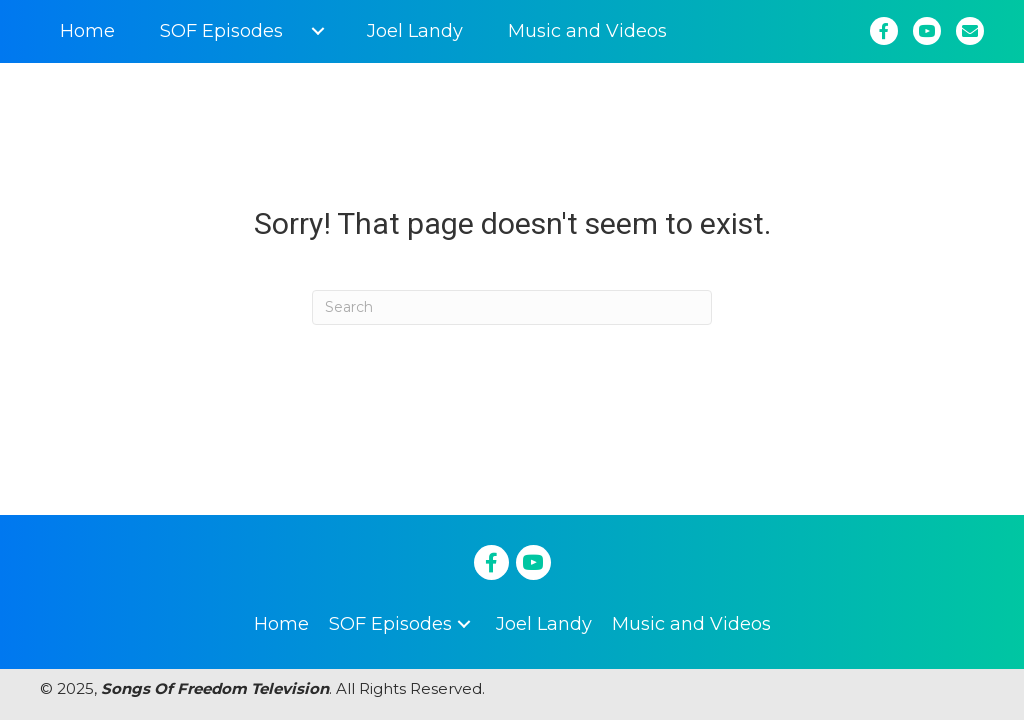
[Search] (512, 307)
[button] (317, 31)
